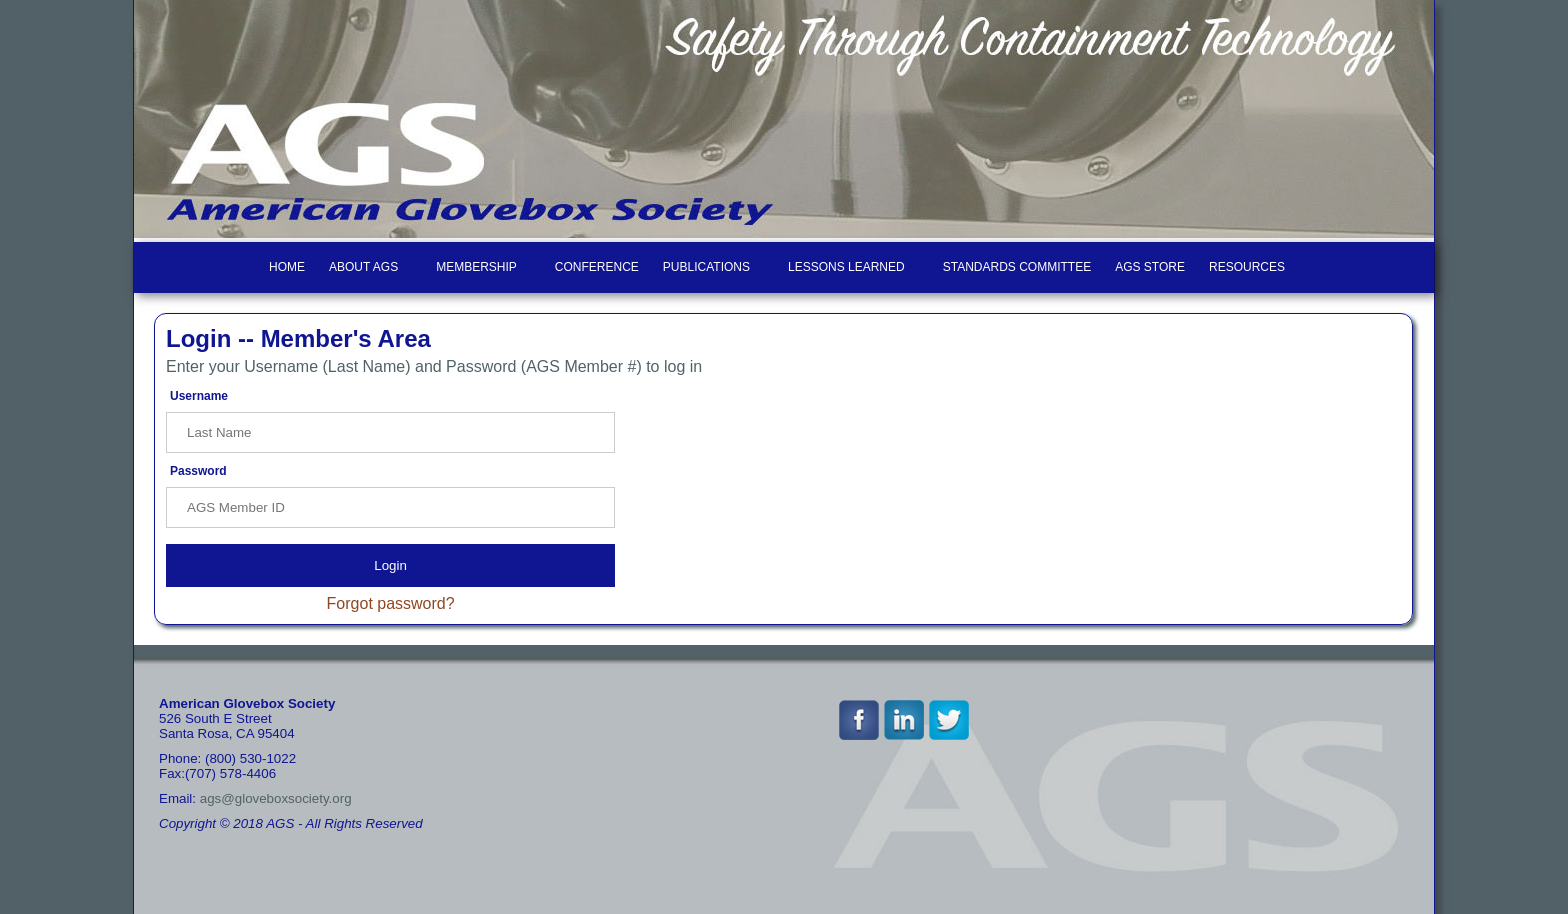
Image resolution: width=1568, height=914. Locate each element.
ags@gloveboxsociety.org (276, 798)
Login (390, 565)
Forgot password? (391, 603)
